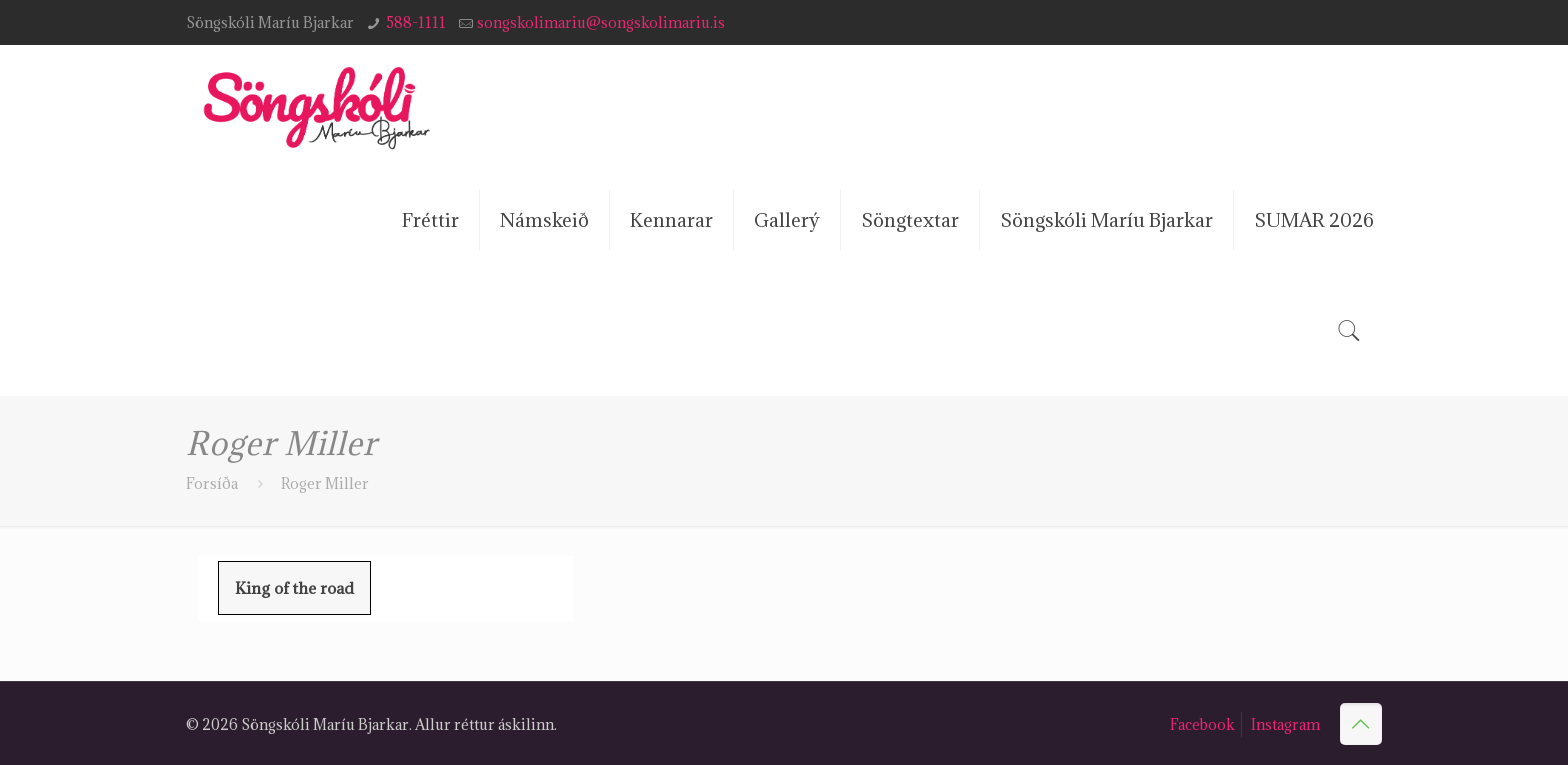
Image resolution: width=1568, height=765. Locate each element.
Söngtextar (910, 220)
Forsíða (212, 483)
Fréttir (430, 220)
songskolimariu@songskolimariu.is (601, 22)
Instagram (1285, 724)
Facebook (1202, 724)
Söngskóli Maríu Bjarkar (1106, 220)
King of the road (294, 588)
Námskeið (544, 220)
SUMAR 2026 (1314, 220)
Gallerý (787, 220)
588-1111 (416, 22)
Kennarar (671, 220)
